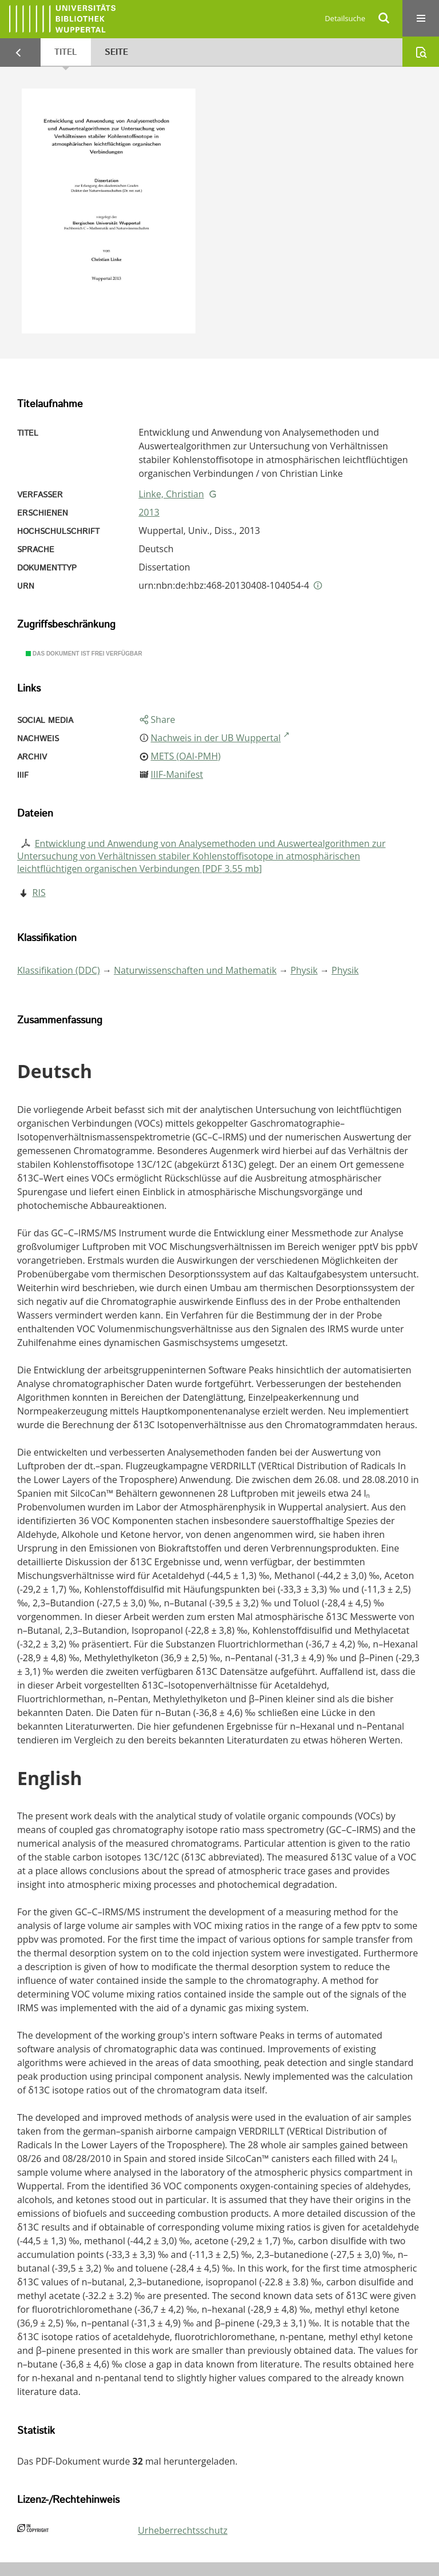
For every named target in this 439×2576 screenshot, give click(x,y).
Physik (304, 970)
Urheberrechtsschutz (183, 2530)
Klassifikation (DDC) (58, 970)
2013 (148, 512)
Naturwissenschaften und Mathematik (195, 970)
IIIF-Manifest (177, 774)
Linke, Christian (170, 494)
